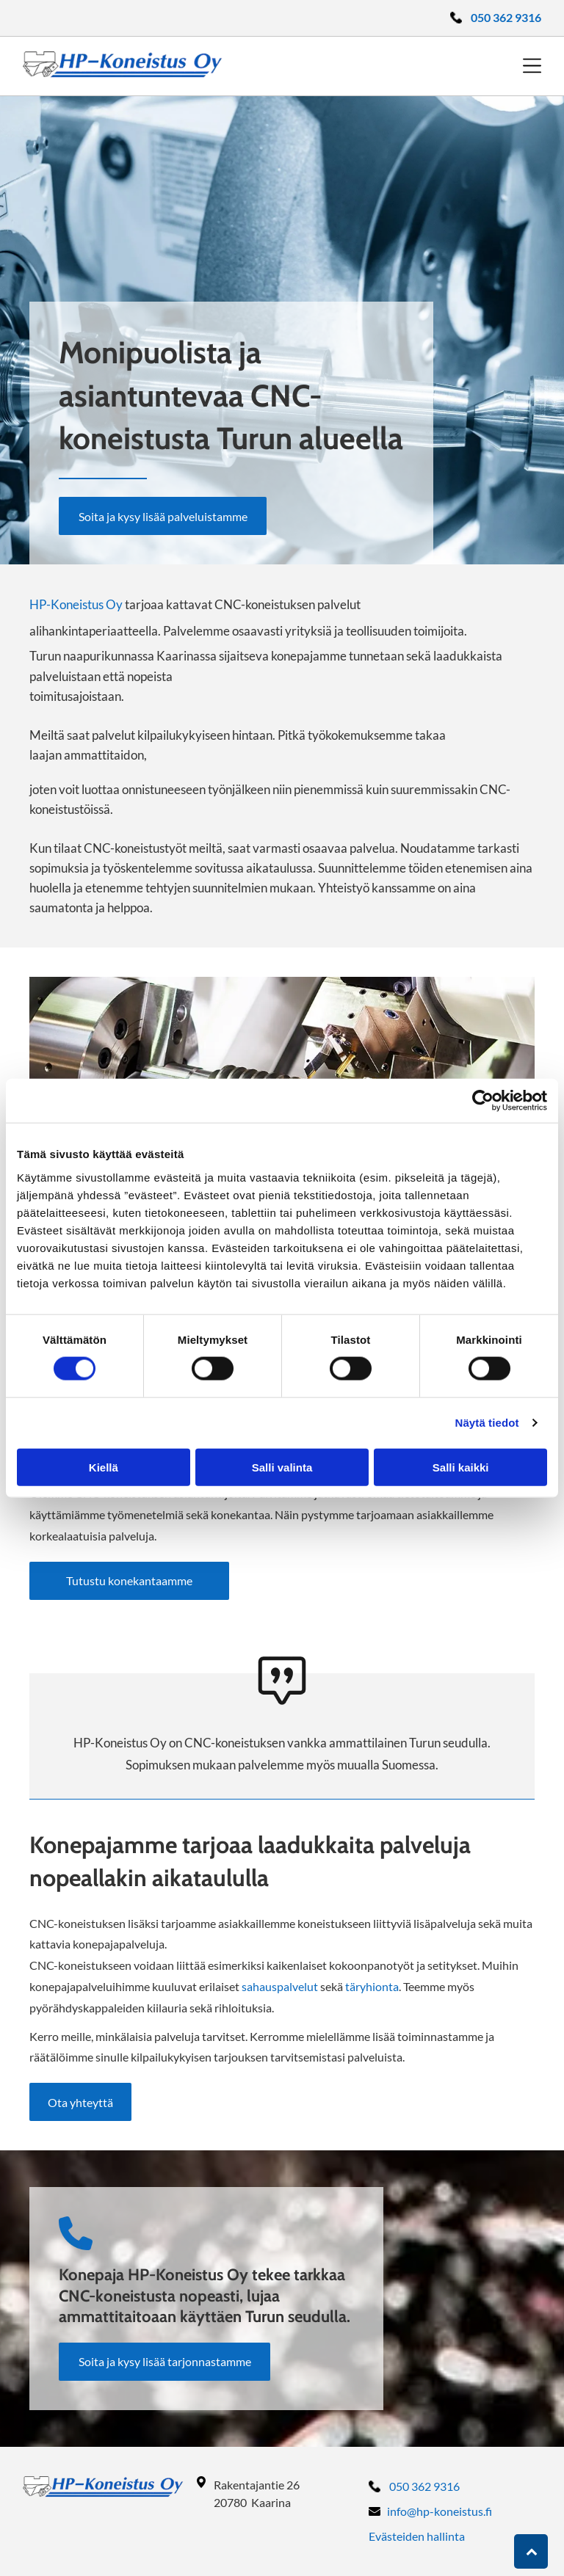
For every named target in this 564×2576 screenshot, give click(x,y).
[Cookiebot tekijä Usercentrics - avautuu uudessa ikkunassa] (483, 1101)
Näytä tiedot (487, 1422)
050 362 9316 (424, 2486)
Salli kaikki (461, 1467)
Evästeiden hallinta (417, 2536)
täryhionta (372, 1986)
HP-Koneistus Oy (76, 604)
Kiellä (103, 1467)
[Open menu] (532, 66)
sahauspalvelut (280, 1986)
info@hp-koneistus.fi (439, 2511)
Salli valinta (282, 1467)
